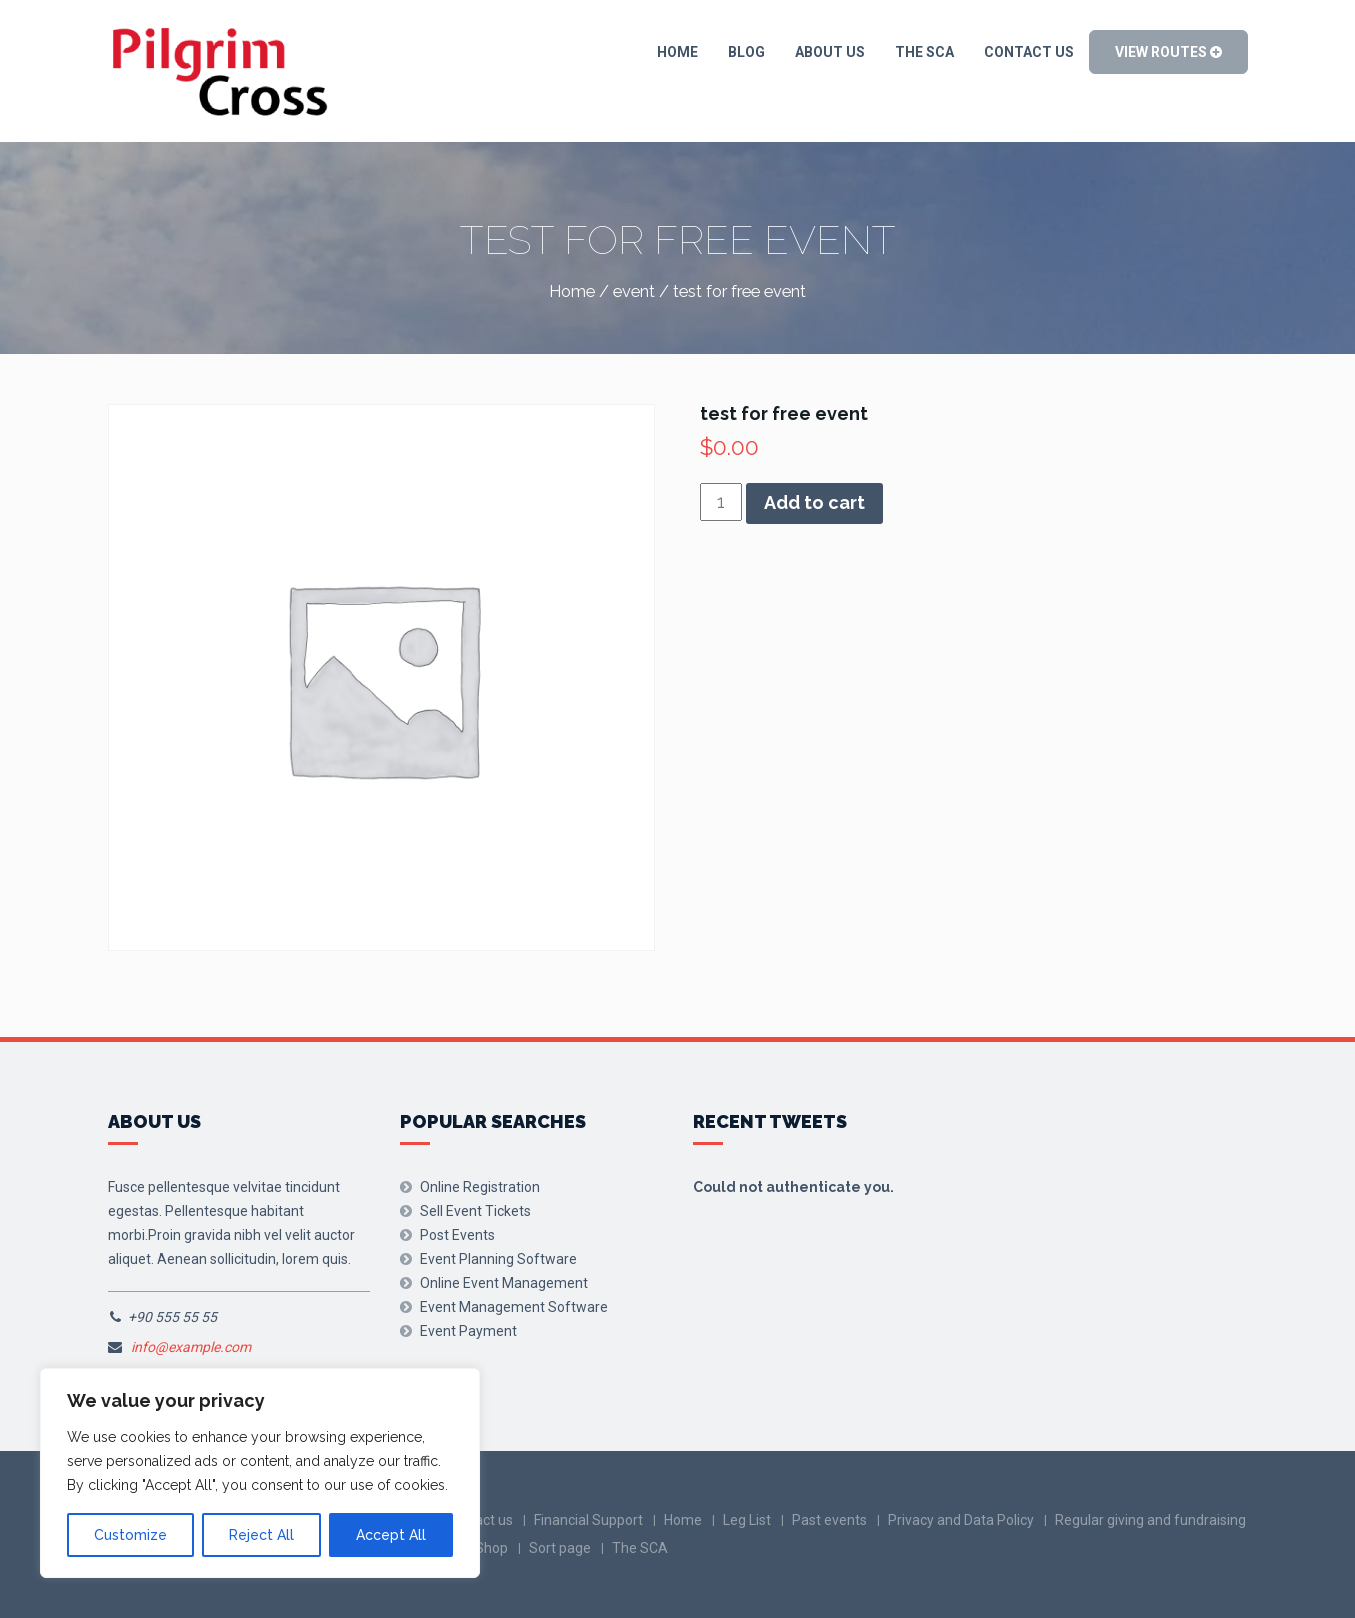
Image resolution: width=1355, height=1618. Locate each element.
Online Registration (480, 1187)
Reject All (261, 1535)
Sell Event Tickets (475, 1211)
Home (677, 52)
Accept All (391, 1535)
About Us (830, 52)
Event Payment (468, 1331)
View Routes (1168, 52)
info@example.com (191, 1347)
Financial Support (588, 1520)
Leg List (747, 1520)
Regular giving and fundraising (1150, 1520)
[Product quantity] (721, 502)
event (634, 291)
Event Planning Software (498, 1259)
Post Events (457, 1235)
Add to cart (814, 502)
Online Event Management (504, 1283)
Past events (829, 1520)
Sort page (560, 1548)
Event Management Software (514, 1307)
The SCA (924, 52)
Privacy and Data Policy (961, 1520)
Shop (491, 1548)
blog (746, 52)
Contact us (1029, 52)
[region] (260, 1473)
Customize (130, 1535)
